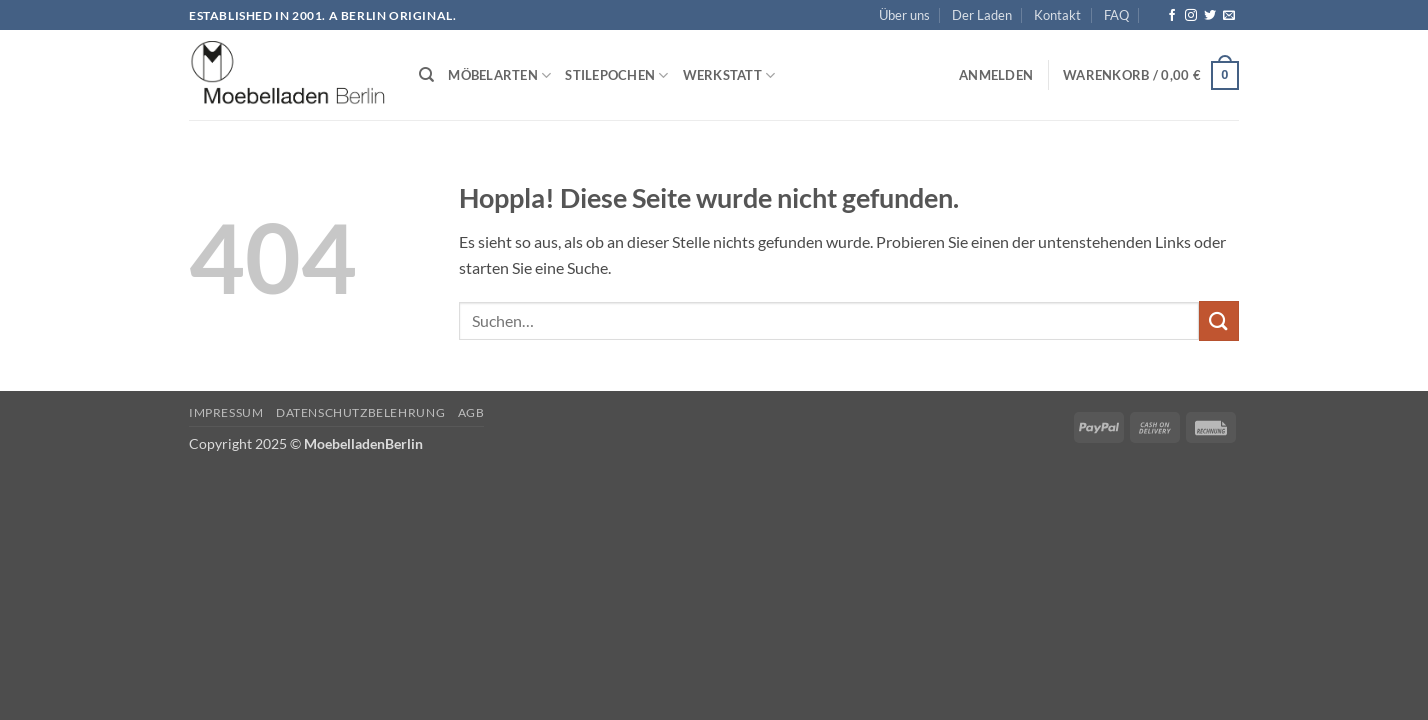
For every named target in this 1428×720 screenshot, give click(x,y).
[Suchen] (426, 75)
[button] (996, 75)
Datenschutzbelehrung (360, 412)
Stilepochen (616, 75)
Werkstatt (729, 75)
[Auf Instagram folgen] (1191, 16)
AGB (471, 412)
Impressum (226, 412)
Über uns (904, 15)
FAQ (1116, 15)
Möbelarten (499, 75)
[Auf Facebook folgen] (1172, 16)
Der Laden (982, 15)
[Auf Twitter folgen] (1210, 16)
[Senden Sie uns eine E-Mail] (1229, 16)
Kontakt (1057, 15)
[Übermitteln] (1219, 320)
